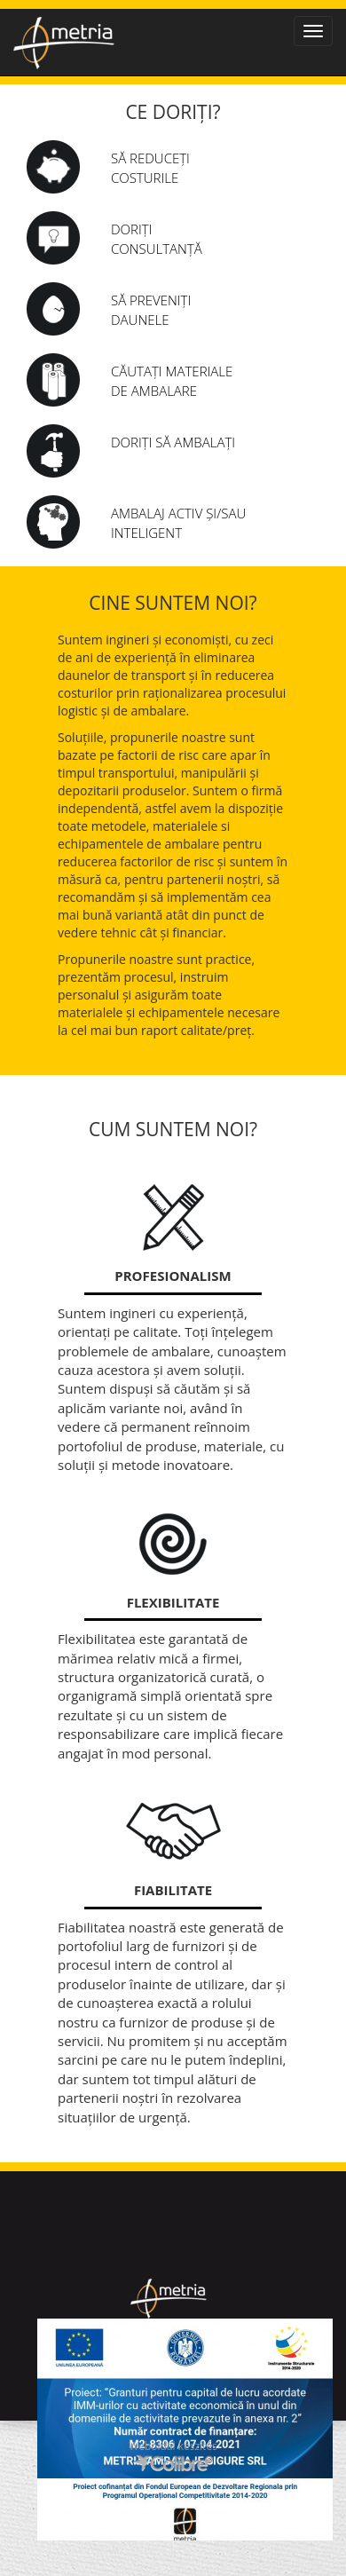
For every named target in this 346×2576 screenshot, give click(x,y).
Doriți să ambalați (173, 442)
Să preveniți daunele (151, 309)
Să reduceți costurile (150, 167)
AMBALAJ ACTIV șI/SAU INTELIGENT (178, 522)
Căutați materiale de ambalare (171, 380)
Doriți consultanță (156, 238)
